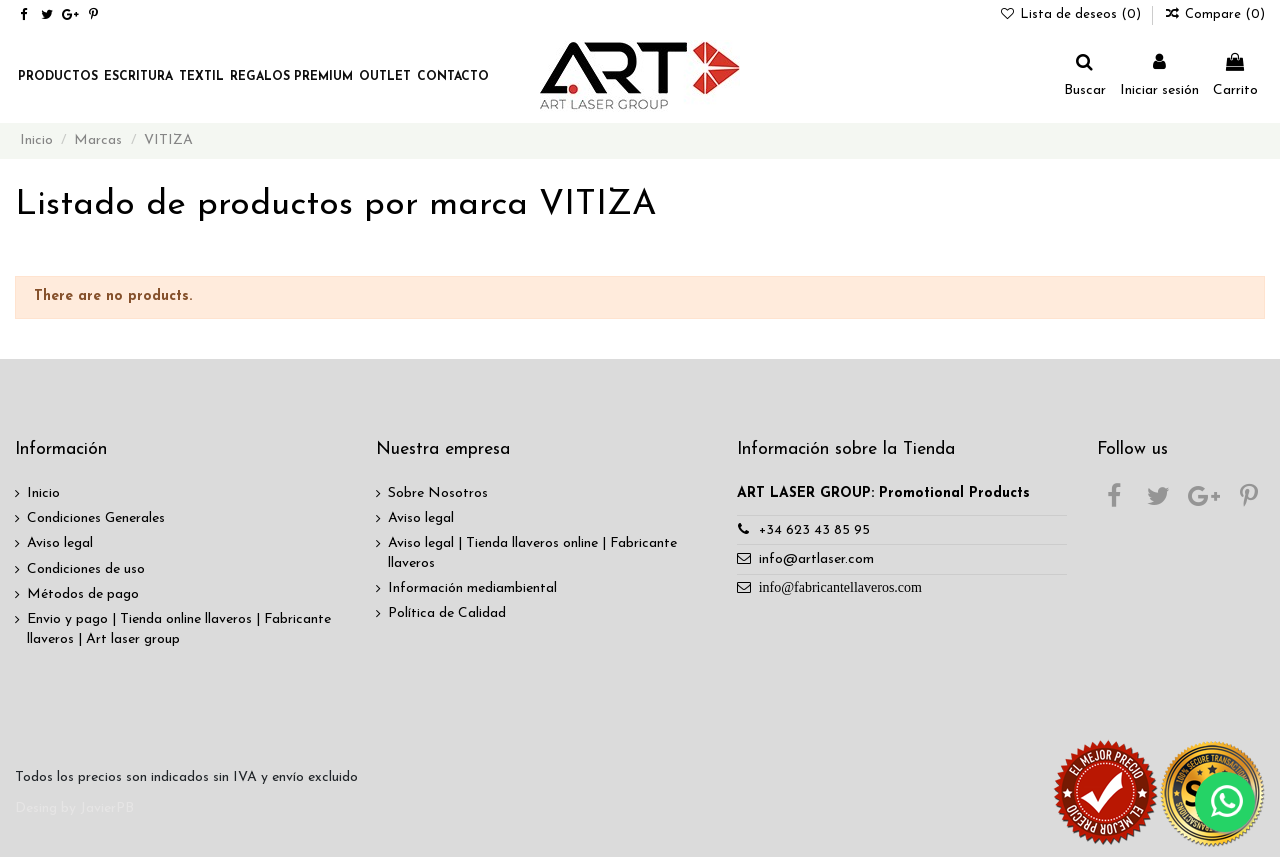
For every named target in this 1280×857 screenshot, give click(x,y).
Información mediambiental (472, 588)
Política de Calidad (447, 613)
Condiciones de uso (86, 569)
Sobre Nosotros (438, 493)
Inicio (43, 493)
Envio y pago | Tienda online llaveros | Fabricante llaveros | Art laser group (179, 629)
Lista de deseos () (1073, 14)
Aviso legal (60, 543)
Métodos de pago (83, 594)
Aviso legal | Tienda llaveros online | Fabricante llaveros (532, 553)
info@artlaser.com (816, 559)
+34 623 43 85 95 (814, 530)
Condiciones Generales (96, 518)
